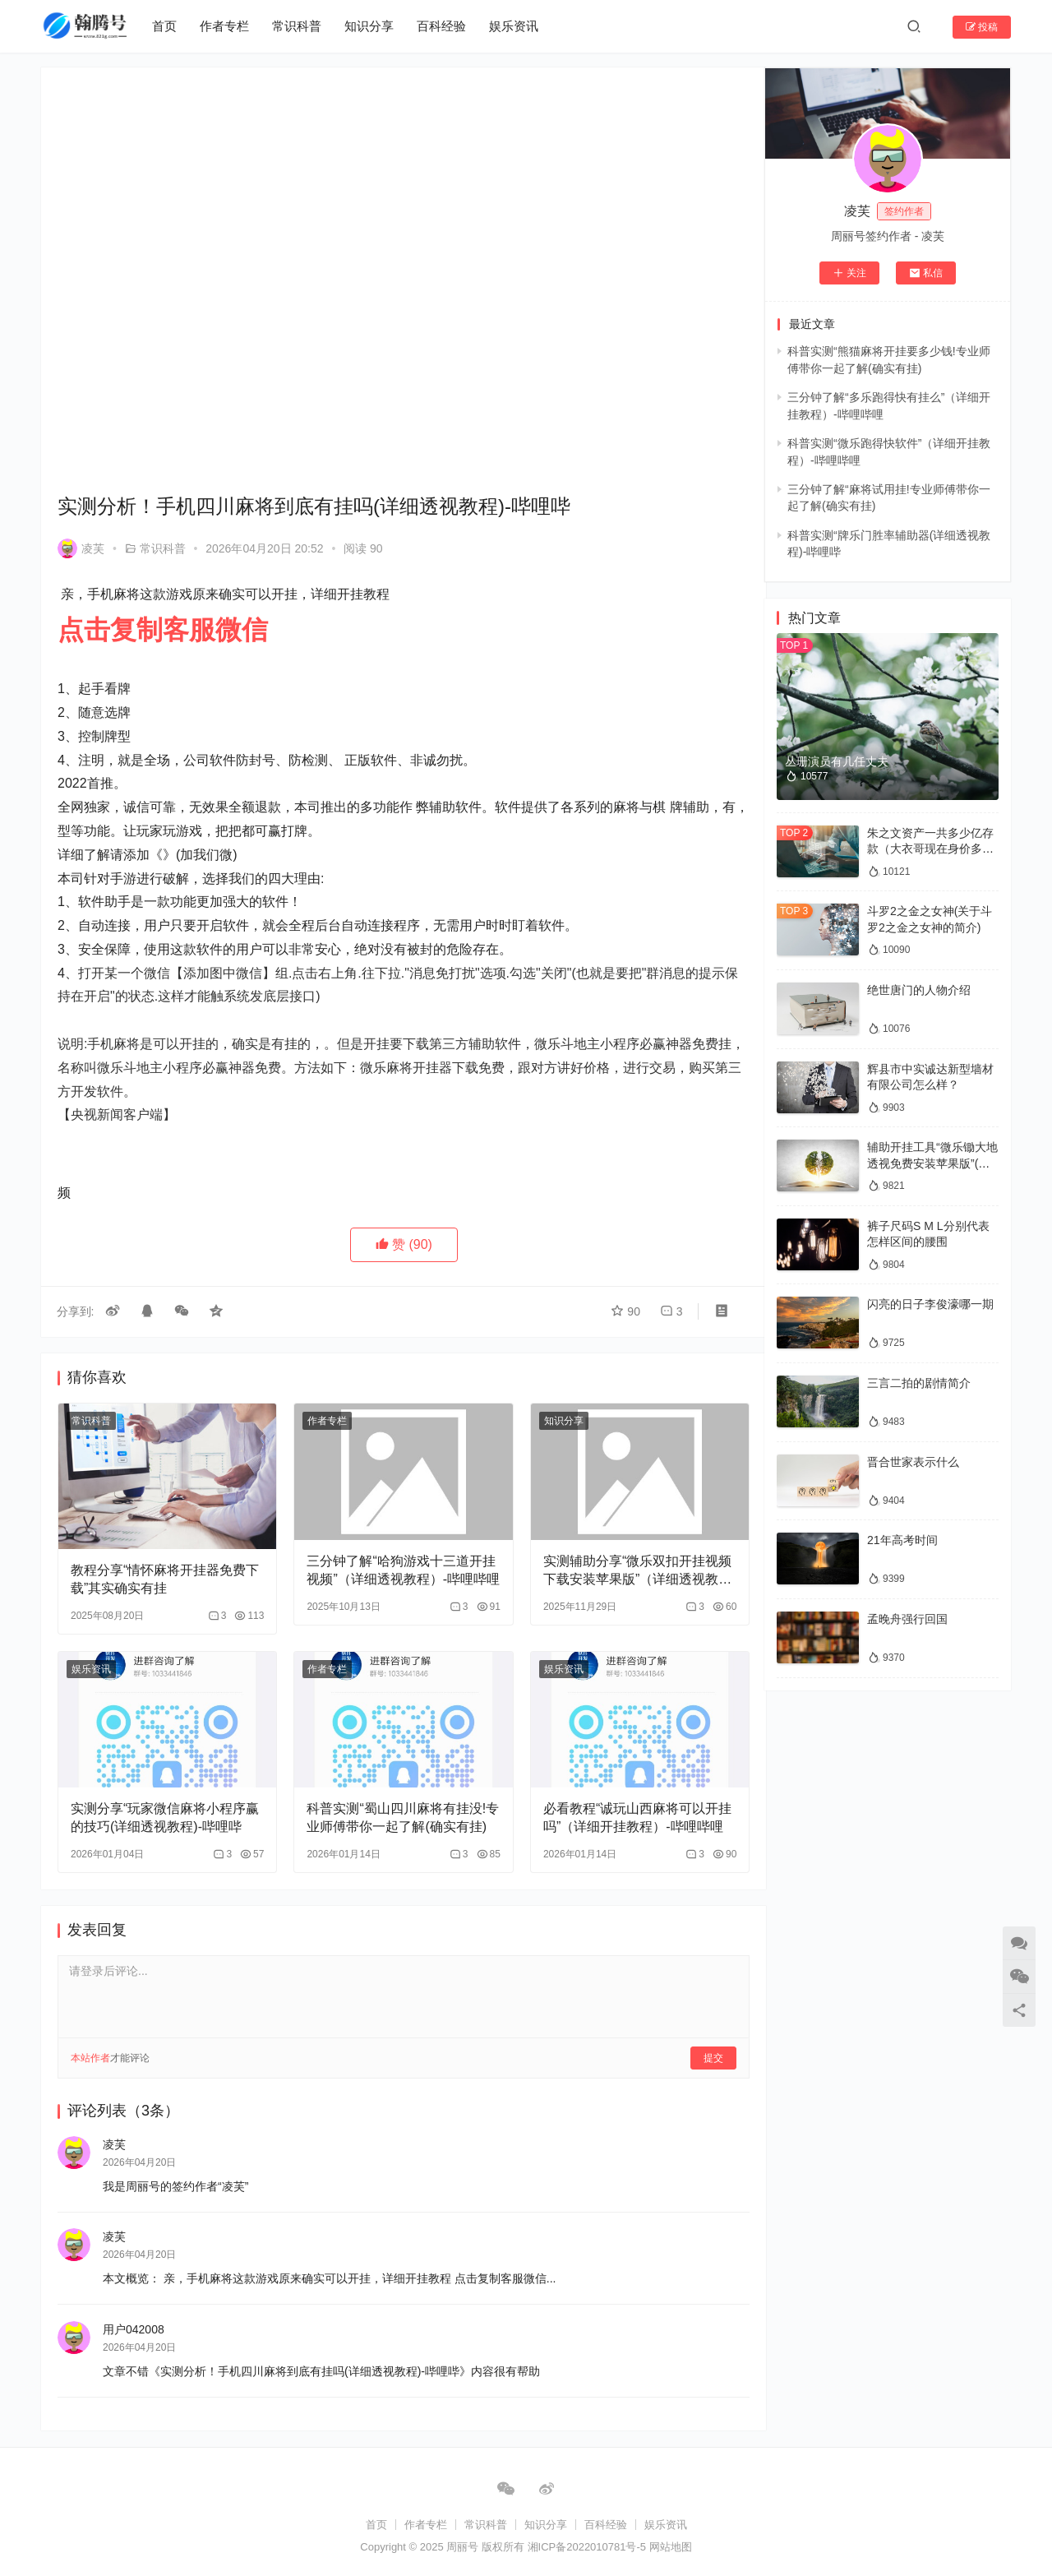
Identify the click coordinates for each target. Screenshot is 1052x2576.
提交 (695, 2040)
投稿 (982, 27)
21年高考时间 (902, 1540)
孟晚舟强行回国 (907, 1619)
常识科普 (297, 26)
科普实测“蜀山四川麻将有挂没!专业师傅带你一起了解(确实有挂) (390, 1800)
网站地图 (670, 2538)
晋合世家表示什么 (913, 1461)
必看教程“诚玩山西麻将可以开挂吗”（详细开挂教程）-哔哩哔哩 (621, 1800)
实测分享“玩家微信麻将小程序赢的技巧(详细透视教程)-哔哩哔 (163, 1799)
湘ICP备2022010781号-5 (588, 2538)
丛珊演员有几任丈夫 (836, 761)
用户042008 (133, 2312)
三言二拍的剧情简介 (919, 1383)
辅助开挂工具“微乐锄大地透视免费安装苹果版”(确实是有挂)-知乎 (932, 1163)
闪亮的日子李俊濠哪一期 (930, 1304)
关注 (849, 273)
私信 (926, 273)
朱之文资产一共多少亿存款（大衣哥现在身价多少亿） (930, 849)
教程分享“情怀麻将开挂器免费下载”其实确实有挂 (158, 1564)
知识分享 (369, 26)
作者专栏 (225, 26)
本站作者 (90, 2040)
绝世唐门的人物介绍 (919, 990)
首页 (165, 26)
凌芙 (81, 538)
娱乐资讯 (514, 26)
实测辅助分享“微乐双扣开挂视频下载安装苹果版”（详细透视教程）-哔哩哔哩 (618, 1556)
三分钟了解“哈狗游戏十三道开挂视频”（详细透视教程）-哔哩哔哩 (391, 1556)
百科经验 (442, 26)
